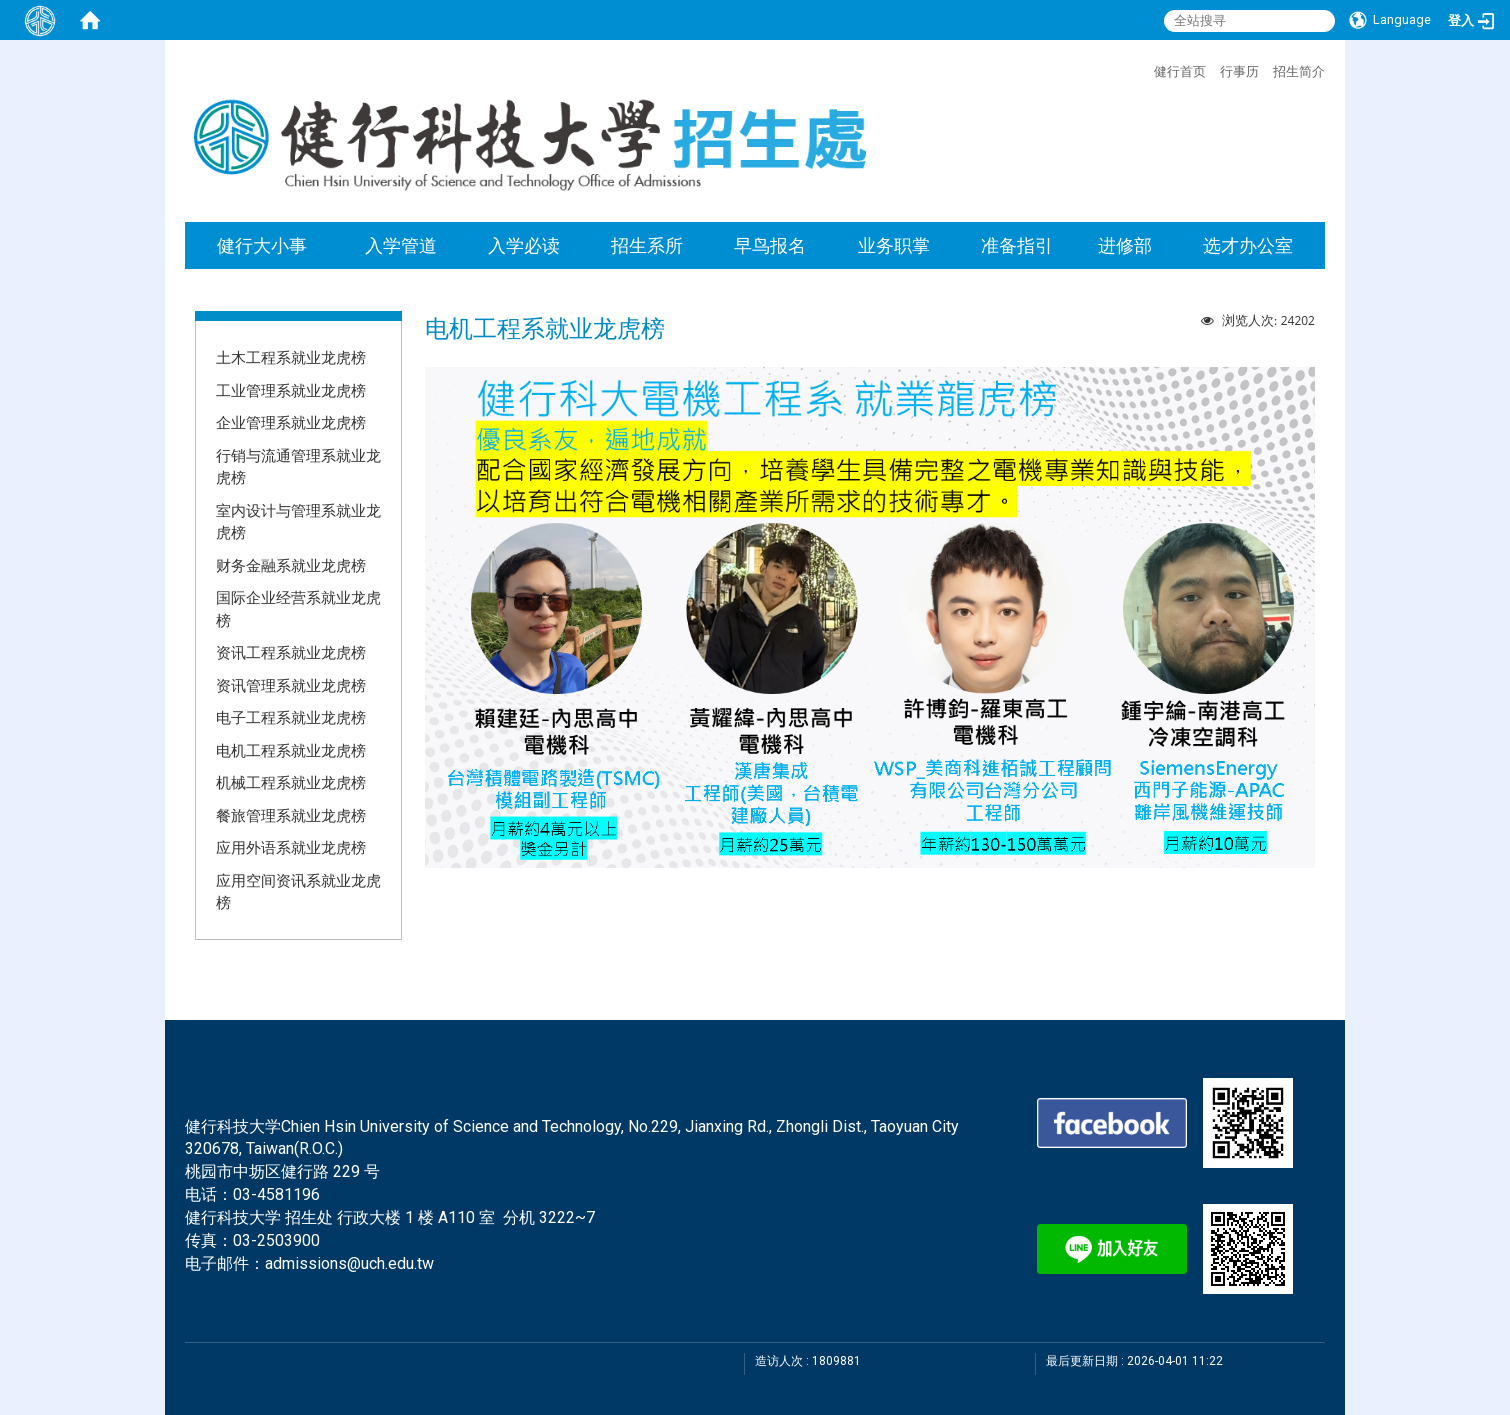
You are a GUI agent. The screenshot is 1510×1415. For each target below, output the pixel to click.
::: (1144, 69)
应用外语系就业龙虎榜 (291, 847)
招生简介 (1299, 71)
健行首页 (1180, 71)
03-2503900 (276, 1240)
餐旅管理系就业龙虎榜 (291, 815)
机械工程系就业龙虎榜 (291, 782)
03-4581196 (276, 1194)
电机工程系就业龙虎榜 (291, 750)
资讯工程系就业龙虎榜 (291, 652)
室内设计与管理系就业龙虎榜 (298, 521)
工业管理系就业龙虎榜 (291, 390)
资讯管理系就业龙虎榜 (291, 685)
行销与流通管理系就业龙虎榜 (298, 466)
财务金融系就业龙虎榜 (291, 565)
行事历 (1239, 71)
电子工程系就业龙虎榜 (291, 717)
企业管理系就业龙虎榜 (291, 422)
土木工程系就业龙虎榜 (291, 357)
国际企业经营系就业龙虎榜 (298, 608)
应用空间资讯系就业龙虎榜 (298, 891)
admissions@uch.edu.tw (349, 1263)
